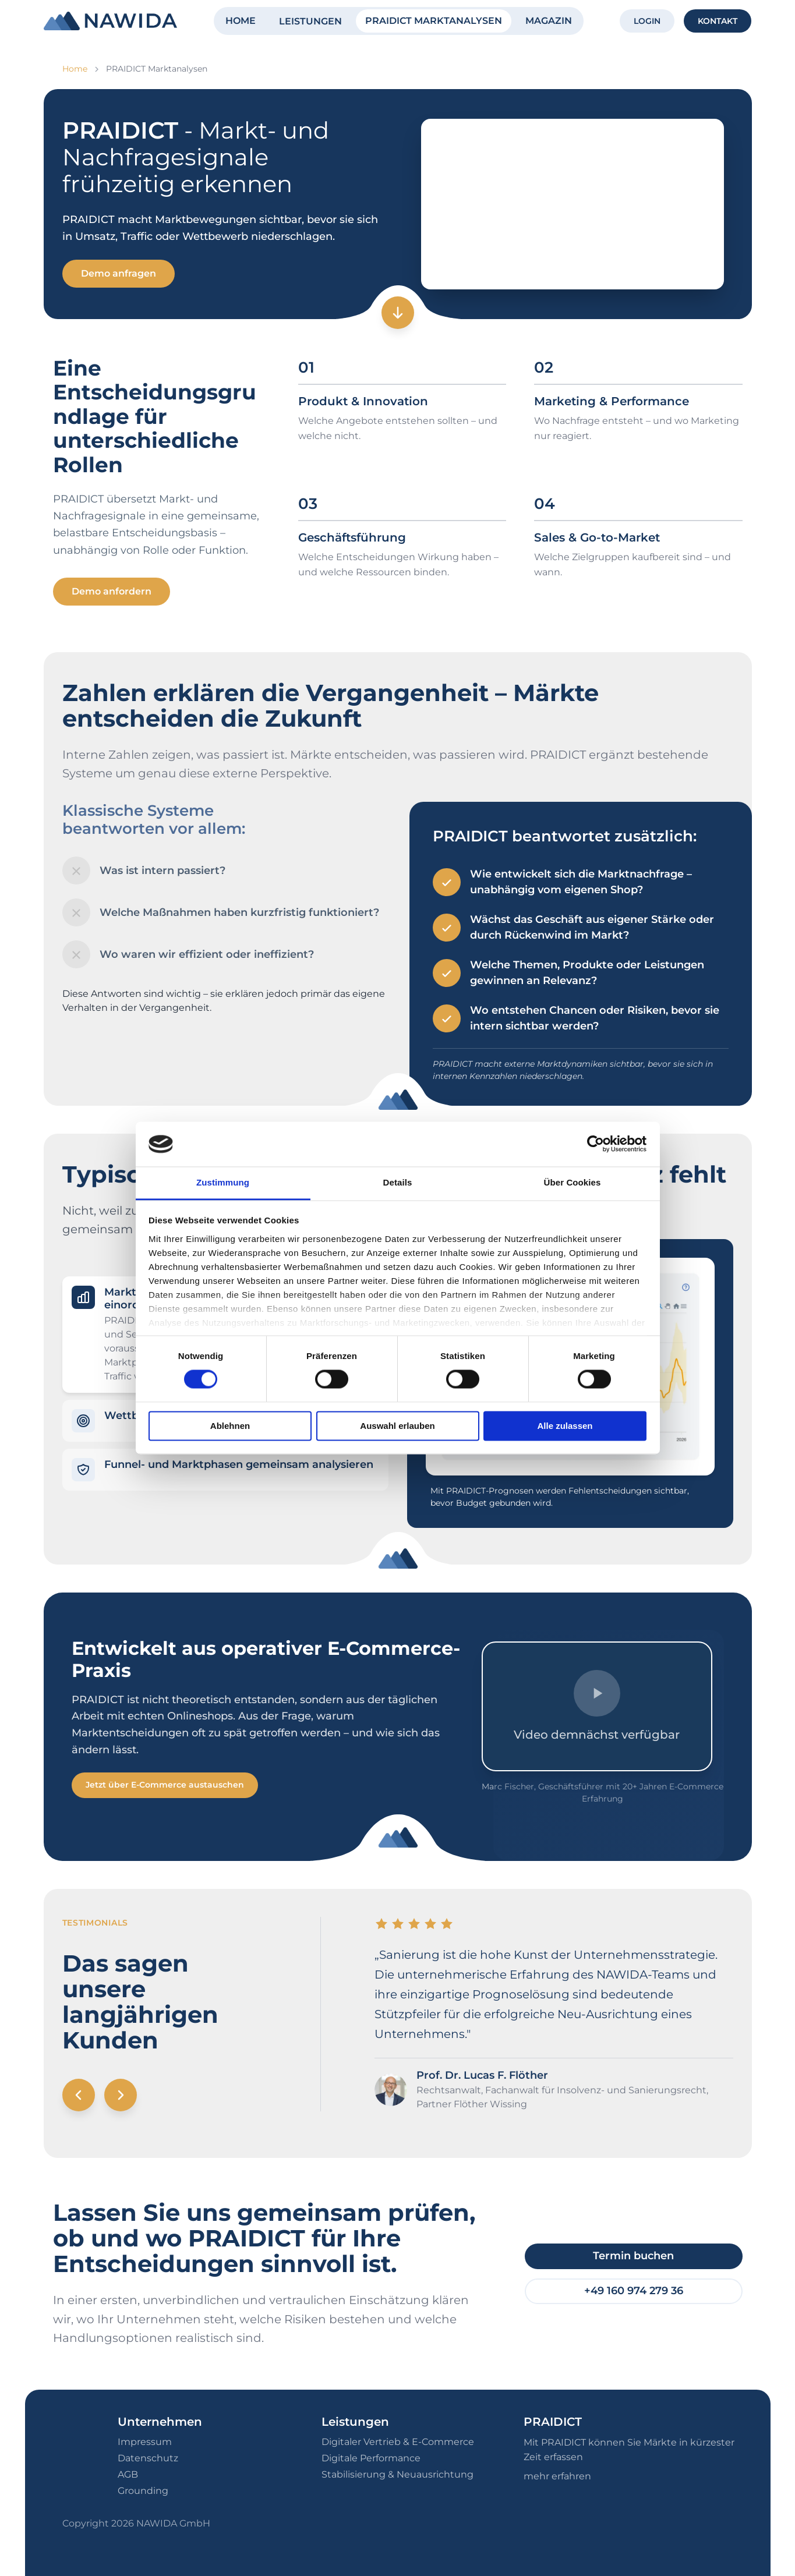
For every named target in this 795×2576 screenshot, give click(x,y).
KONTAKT (717, 21)
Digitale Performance (371, 2458)
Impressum (145, 2441)
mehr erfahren (557, 2476)
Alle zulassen (564, 1426)
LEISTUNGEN (310, 21)
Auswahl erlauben (397, 1426)
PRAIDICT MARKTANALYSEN (433, 20)
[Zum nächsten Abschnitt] (397, 312)
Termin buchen (633, 2255)
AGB (128, 2474)
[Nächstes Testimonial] (120, 2095)
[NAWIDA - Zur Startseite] (110, 21)
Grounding (143, 2490)
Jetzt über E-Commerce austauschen (165, 1784)
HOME (240, 20)
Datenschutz (148, 2458)
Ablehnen (230, 1426)
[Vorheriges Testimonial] (78, 2095)
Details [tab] (397, 1182)
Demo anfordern (111, 591)
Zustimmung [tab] (222, 1182)
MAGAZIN (548, 20)
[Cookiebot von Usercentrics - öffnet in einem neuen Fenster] (595, 1144)
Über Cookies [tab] (572, 1182)
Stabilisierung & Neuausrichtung (397, 2474)
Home (74, 68)
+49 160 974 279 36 (633, 2290)
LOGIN (647, 21)
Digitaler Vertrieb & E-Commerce (397, 2441)
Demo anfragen (118, 273)
